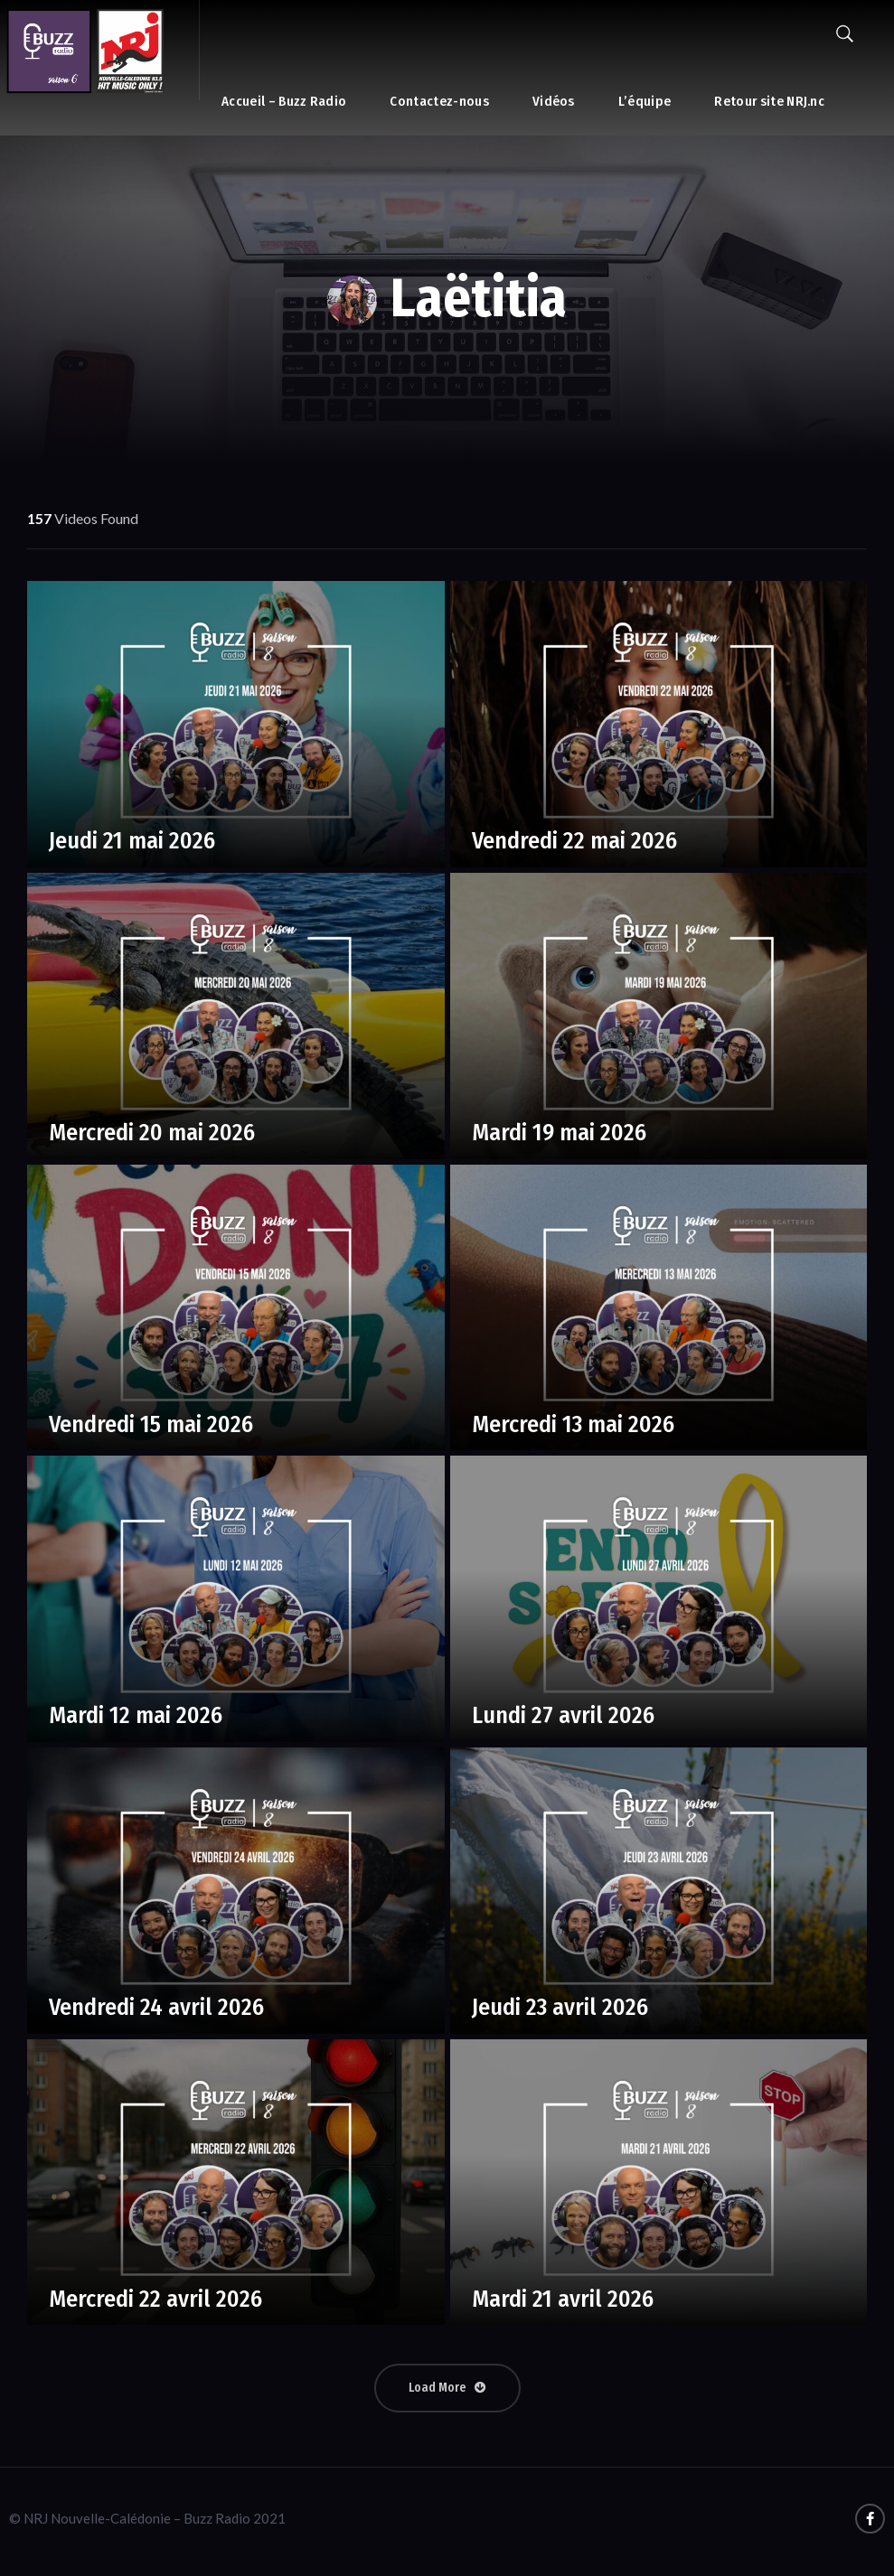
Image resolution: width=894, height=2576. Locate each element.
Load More (447, 2387)
